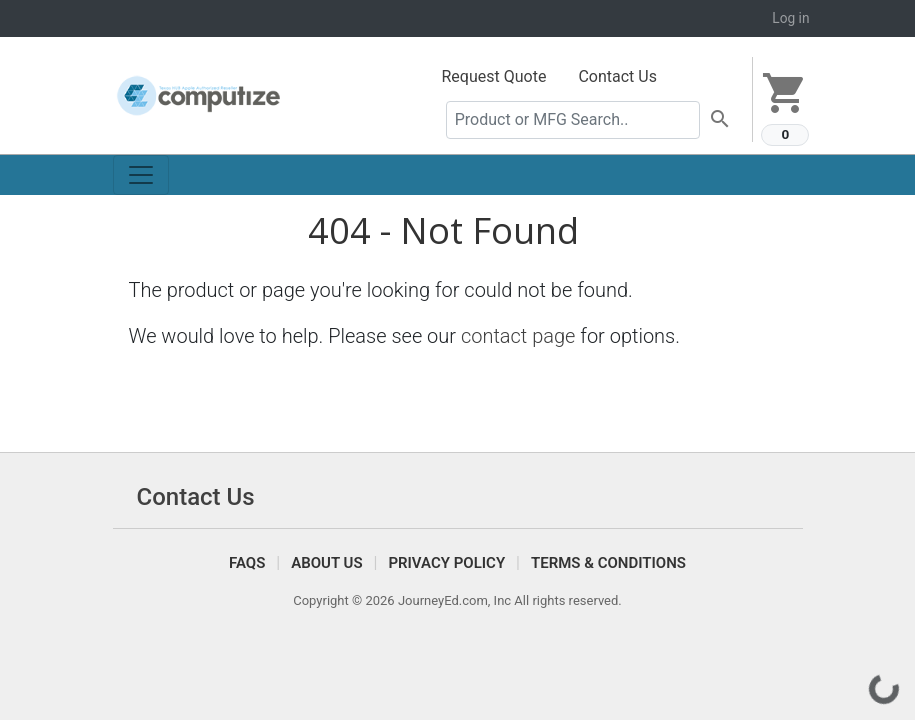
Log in (790, 18)
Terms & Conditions (608, 563)
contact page (518, 336)
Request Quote (494, 76)
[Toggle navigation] (141, 175)
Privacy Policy (446, 563)
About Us (326, 563)
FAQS (247, 563)
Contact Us (617, 76)
